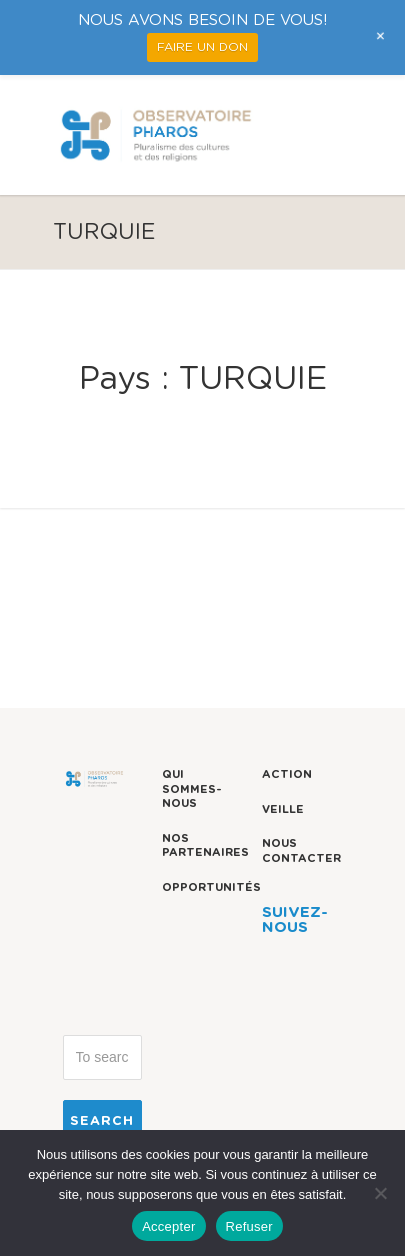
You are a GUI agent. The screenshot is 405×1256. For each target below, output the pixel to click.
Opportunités (211, 887)
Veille (283, 809)
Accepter (168, 1226)
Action (287, 774)
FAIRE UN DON (202, 47)
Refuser (249, 1226)
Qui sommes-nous (192, 789)
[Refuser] (380, 1193)
